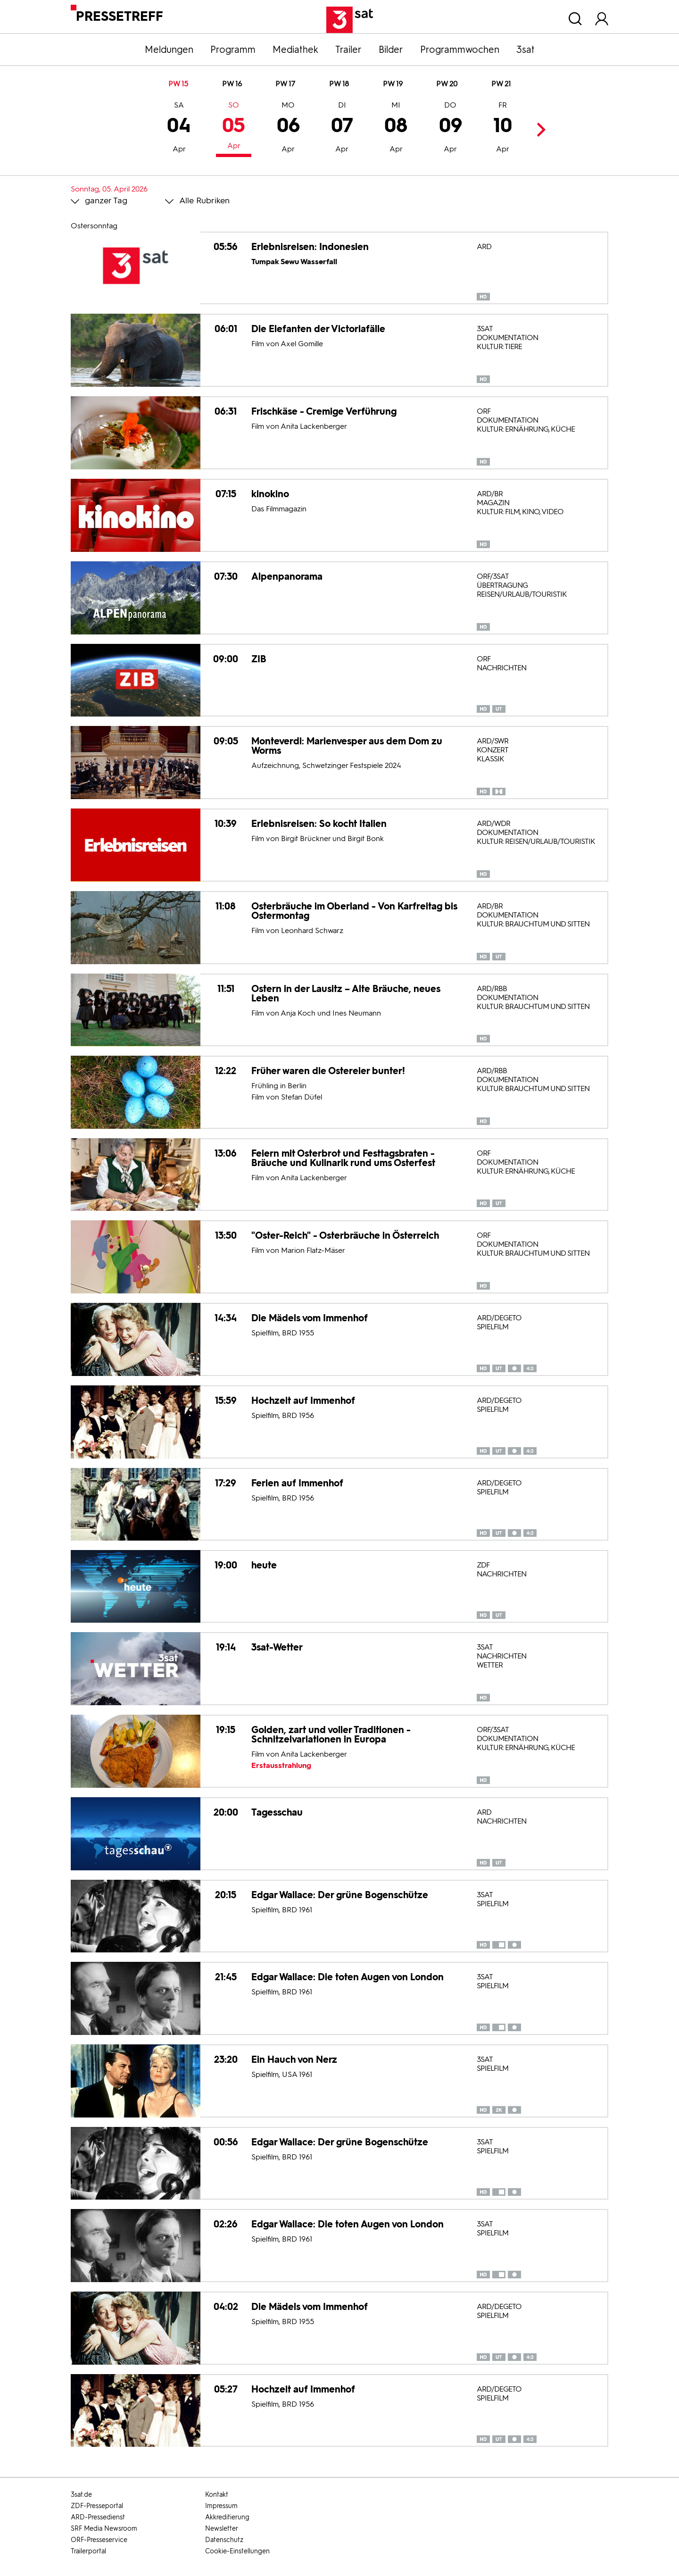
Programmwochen (459, 49)
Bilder (391, 49)
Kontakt (216, 2495)
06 (288, 128)
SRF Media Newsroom (104, 2529)
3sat (525, 49)
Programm (233, 49)
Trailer (348, 49)
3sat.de (81, 2495)
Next (538, 129)
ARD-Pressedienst (98, 2517)
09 (450, 128)
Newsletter (221, 2529)
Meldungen (169, 49)
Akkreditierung (227, 2517)
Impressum (221, 2506)
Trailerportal (88, 2551)
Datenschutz (224, 2540)
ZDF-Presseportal (97, 2506)
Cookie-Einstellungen (237, 2551)
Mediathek (295, 49)
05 (233, 126)
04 (179, 128)
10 (502, 128)
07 (342, 128)
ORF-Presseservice (99, 2540)
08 (396, 128)
